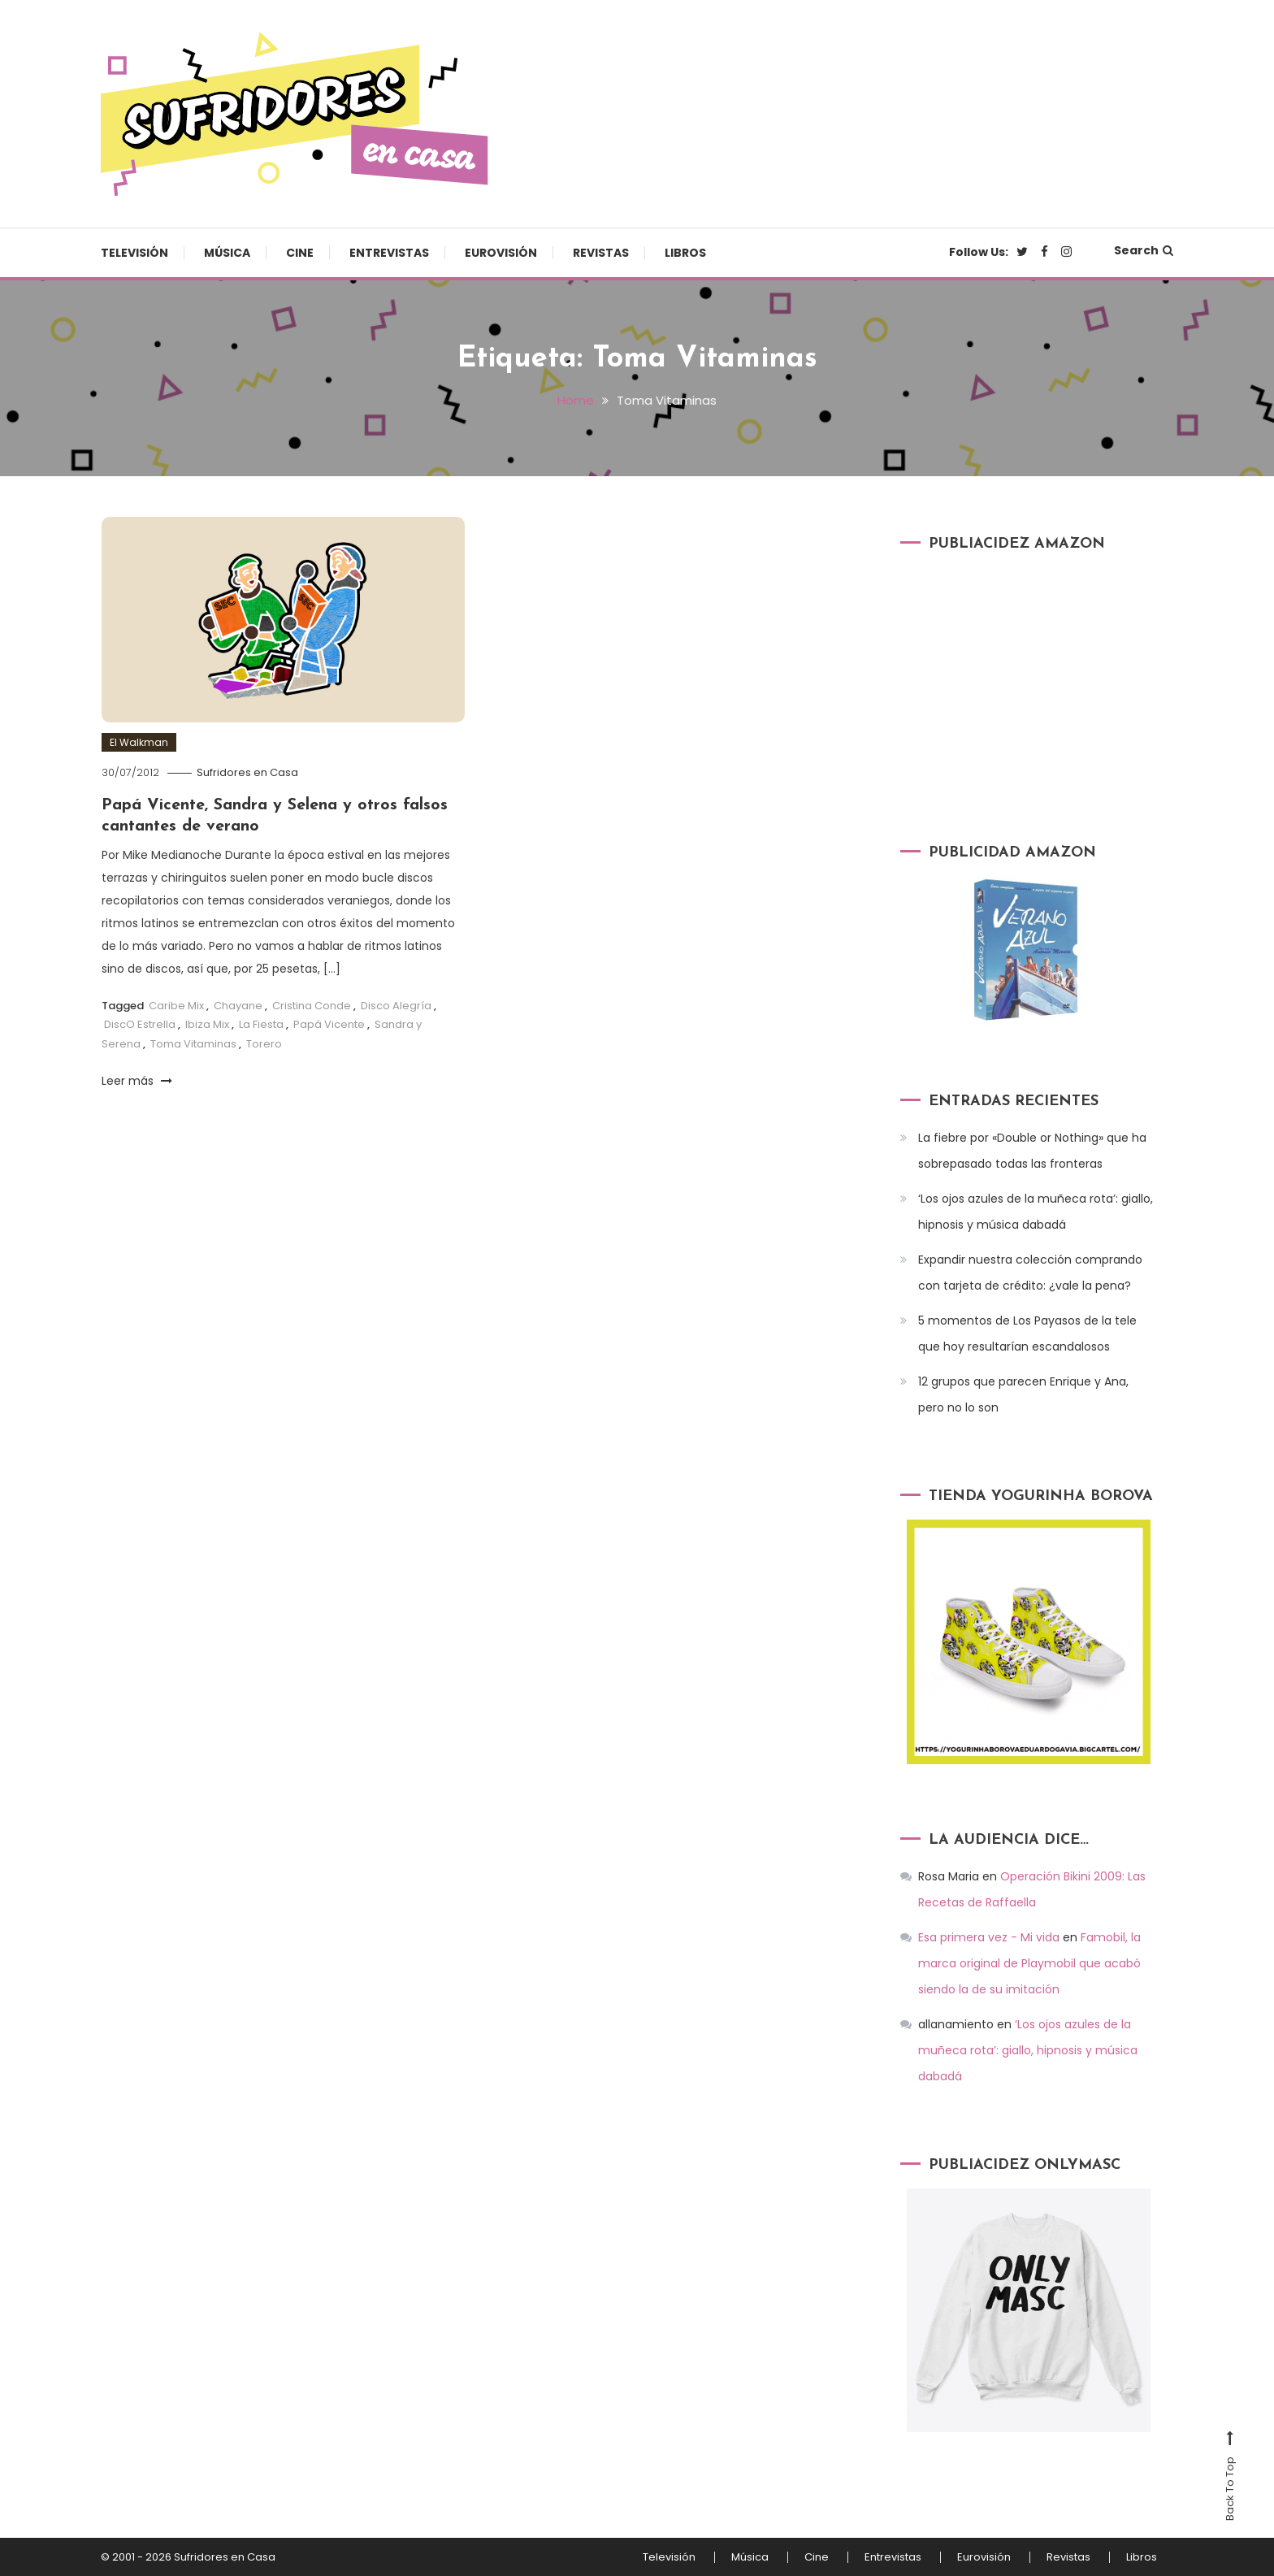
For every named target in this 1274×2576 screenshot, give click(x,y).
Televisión (134, 253)
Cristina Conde (311, 1005)
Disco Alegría (396, 1005)
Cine (300, 253)
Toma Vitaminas (193, 1044)
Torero (264, 1044)
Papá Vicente (329, 1024)
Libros (685, 253)
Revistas (601, 253)
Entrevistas (389, 253)
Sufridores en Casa (247, 772)
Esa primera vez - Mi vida (989, 1937)
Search (1143, 250)
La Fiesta (261, 1024)
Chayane (238, 1005)
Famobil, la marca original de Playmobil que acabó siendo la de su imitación (1029, 1963)
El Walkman (139, 742)
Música (227, 253)
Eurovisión (501, 253)
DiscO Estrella (140, 1024)
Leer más (137, 1081)
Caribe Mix (176, 1005)
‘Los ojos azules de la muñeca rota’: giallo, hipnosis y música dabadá (1035, 1211)
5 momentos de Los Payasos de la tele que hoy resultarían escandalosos (1027, 1333)
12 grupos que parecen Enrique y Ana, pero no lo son (1023, 1394)
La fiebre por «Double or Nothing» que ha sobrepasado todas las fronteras (1032, 1151)
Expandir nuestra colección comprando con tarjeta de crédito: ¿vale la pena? (1030, 1272)
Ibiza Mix (207, 1024)
